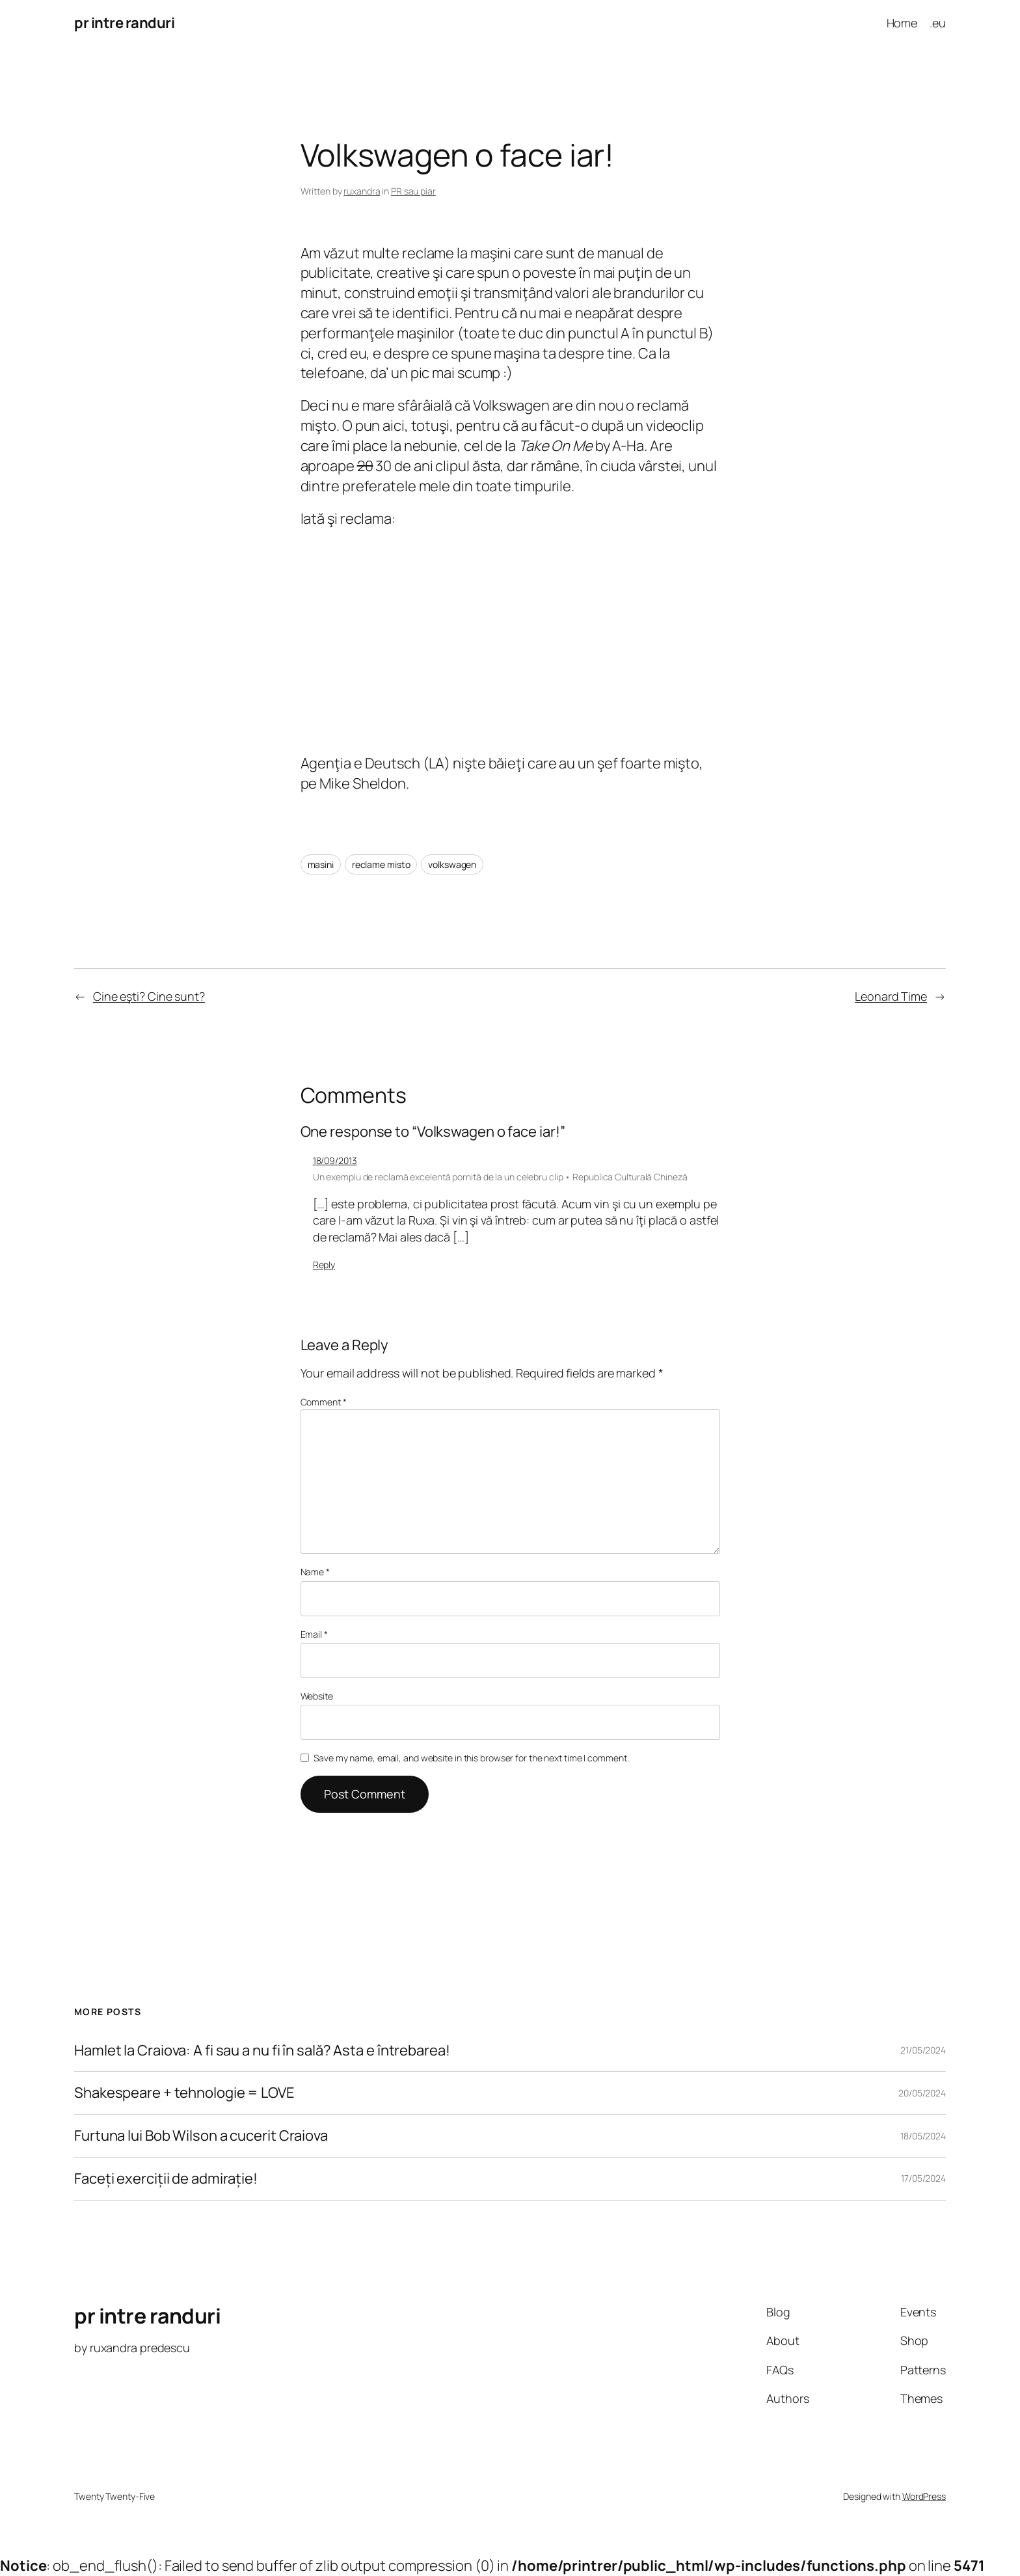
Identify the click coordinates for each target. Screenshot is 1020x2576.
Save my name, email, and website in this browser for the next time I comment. (471, 1758)
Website (317, 1696)
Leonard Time (891, 996)
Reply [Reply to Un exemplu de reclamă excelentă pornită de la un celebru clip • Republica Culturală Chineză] (324, 1264)
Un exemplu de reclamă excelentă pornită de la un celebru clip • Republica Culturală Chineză (500, 1177)
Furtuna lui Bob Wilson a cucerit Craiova (201, 2136)
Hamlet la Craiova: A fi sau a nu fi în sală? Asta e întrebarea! (262, 2050)
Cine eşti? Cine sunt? (149, 996)
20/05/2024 (922, 2093)
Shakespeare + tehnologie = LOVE (184, 2093)
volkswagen (452, 864)
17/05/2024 (923, 2178)
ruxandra (361, 191)
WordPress (924, 2496)
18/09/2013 (335, 1160)
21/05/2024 (923, 2050)
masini (321, 864)
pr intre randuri (124, 23)
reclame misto (381, 864)
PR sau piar (413, 191)
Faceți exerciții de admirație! (166, 2179)
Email (314, 1634)
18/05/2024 (923, 2136)
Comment (324, 1402)
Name (315, 1572)
